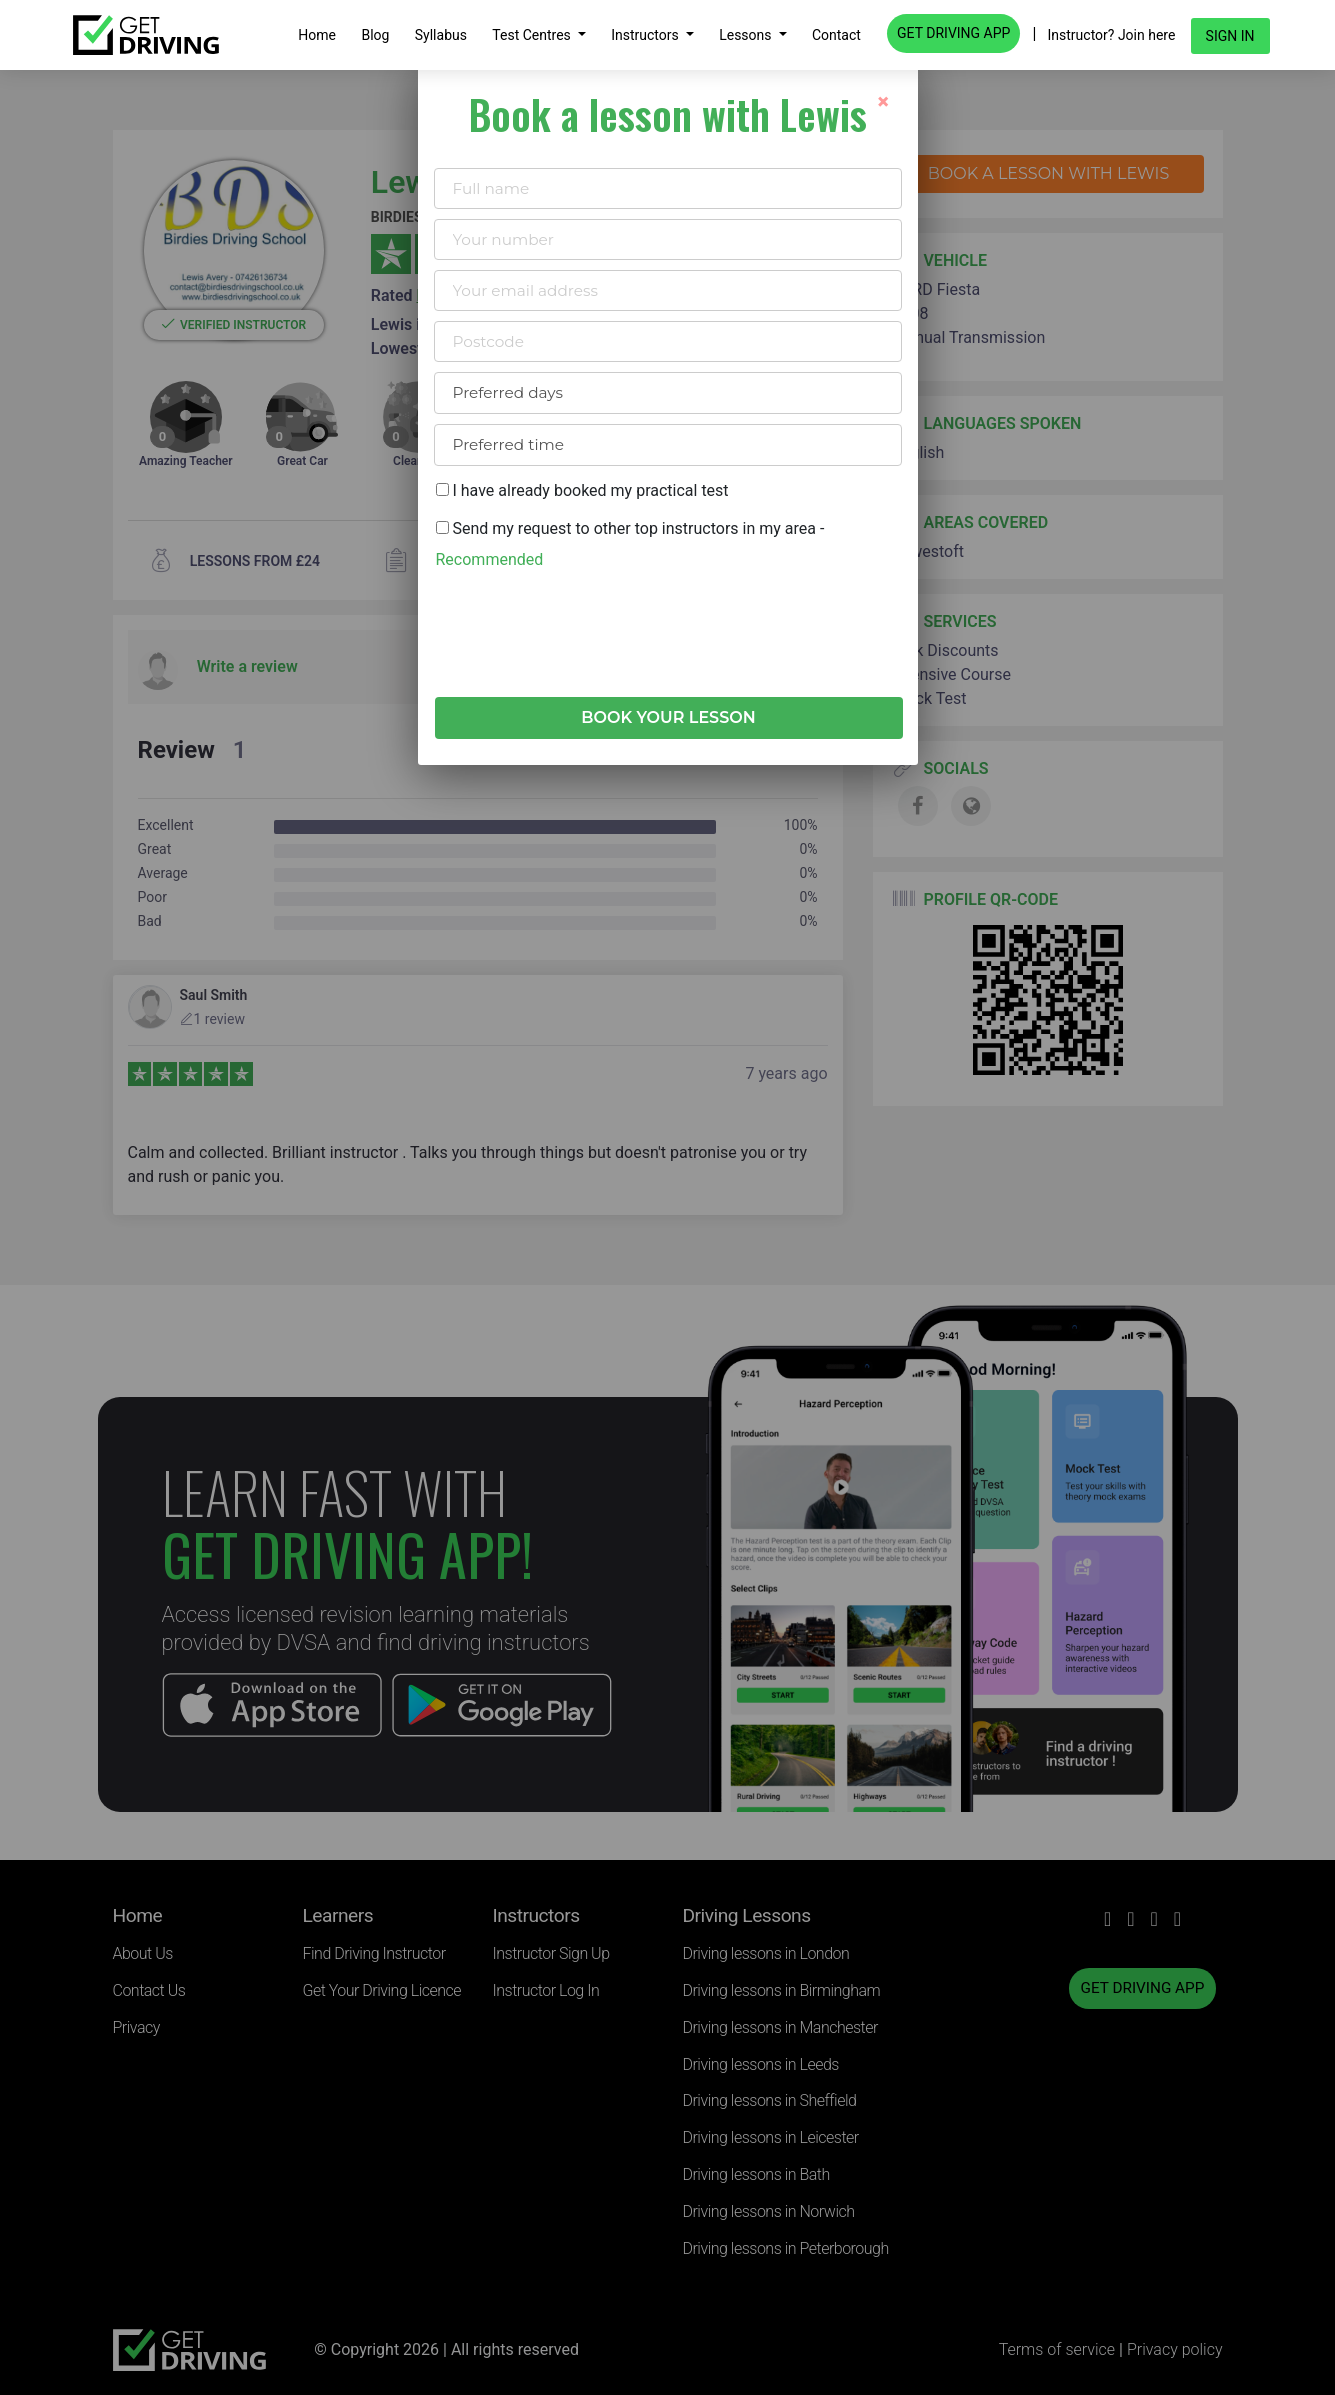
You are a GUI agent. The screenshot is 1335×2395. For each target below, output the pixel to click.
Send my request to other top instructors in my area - (630, 543)
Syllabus (441, 35)
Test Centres (533, 35)
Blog (375, 35)
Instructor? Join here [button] (1112, 35)
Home (317, 35)
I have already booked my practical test (582, 490)
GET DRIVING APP (953, 33)
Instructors (646, 35)
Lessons (747, 35)
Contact (836, 35)
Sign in (1230, 36)
